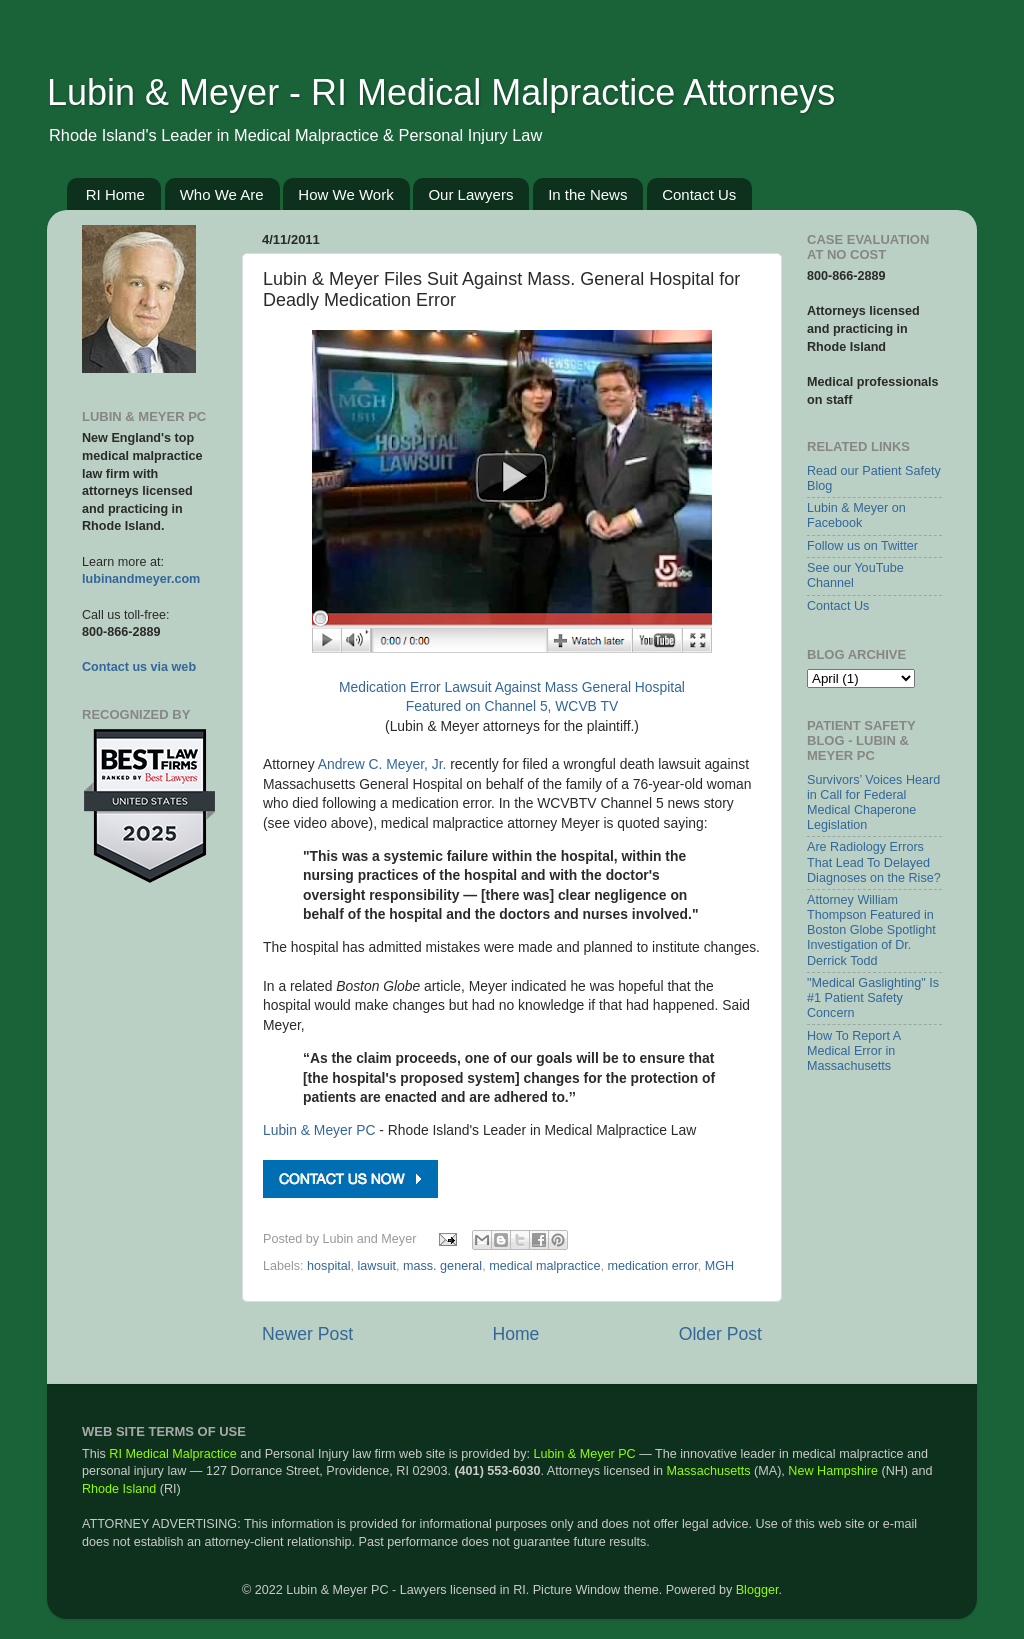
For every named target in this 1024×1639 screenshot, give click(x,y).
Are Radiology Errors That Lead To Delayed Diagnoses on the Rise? (874, 862)
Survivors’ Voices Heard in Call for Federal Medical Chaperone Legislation (873, 802)
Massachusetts (709, 1471)
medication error (652, 1266)
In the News (587, 194)
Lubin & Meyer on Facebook (856, 515)
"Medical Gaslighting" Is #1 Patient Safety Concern (873, 998)
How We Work (345, 194)
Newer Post (307, 1334)
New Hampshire (833, 1471)
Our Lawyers (470, 194)
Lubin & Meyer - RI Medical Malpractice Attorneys (441, 92)
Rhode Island (119, 1489)
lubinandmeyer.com (141, 579)
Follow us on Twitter (862, 546)
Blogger (757, 1590)
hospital (328, 1266)
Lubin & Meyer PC (319, 1130)
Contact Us (699, 194)
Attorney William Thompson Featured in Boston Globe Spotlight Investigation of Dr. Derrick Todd (871, 930)
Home (515, 1334)
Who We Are (222, 194)
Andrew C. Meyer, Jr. (382, 764)
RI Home (115, 194)
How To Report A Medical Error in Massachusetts (854, 1051)
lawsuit (377, 1266)
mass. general (442, 1266)
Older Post (720, 1334)
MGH (719, 1266)
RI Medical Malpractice (172, 1454)
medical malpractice (544, 1266)
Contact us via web (139, 667)
